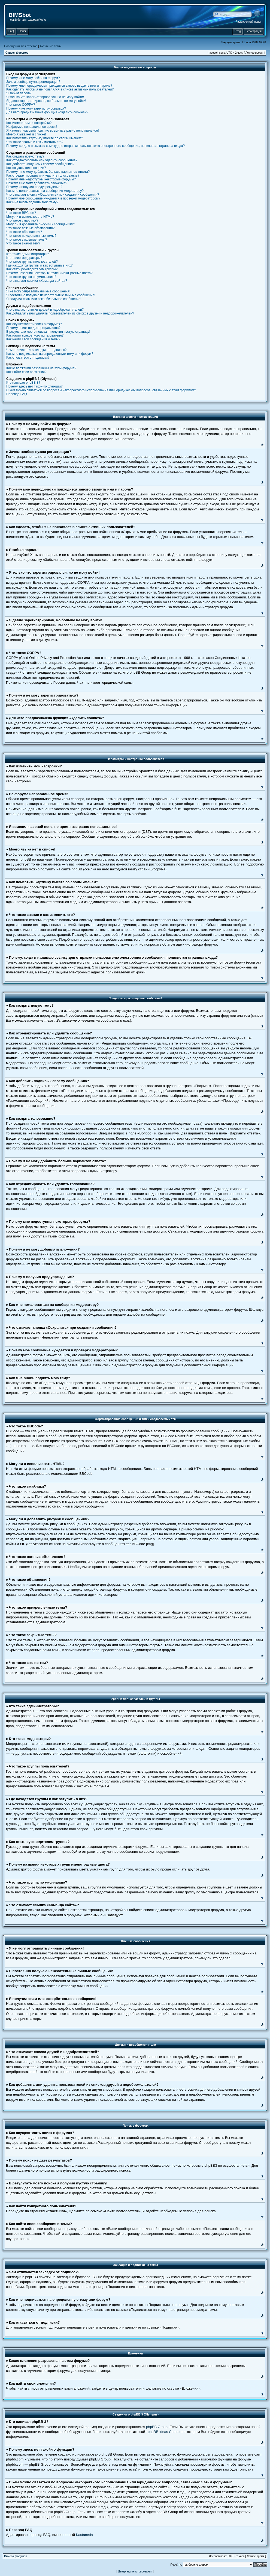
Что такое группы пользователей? (32, 262)
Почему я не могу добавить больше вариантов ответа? (48, 172)
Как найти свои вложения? (26, 372)
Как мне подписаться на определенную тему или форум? (49, 354)
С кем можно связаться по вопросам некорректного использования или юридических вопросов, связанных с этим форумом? (101, 390)
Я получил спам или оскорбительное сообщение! (43, 299)
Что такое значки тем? (23, 243)
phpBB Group (157, 2427)
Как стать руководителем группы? (31, 269)
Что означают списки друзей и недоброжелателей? (45, 309)
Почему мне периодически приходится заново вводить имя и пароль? (59, 85)
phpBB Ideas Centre (164, 2432)
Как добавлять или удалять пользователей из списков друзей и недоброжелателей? (70, 313)
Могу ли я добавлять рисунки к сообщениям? (40, 224)
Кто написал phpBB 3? (23, 383)
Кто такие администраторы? (27, 254)
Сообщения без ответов (20, 46)
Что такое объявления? (24, 232)
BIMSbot (20, 15)
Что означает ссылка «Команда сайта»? (36, 281)
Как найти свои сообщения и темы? (33, 339)
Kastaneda (84, 2535)
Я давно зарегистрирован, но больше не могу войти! (46, 101)
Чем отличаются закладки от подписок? (36, 350)
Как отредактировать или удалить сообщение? (41, 160)
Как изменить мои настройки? (28, 123)
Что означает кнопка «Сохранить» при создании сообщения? (52, 194)
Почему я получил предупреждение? (34, 187)
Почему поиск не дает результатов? (33, 328)
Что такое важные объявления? (30, 228)
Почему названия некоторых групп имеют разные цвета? (49, 273)
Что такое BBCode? (21, 213)
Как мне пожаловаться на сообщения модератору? (45, 191)
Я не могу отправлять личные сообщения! (38, 291)
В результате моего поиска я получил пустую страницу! (48, 332)
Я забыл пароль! (19, 93)
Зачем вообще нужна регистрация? (33, 82)
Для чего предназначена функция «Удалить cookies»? (47, 112)
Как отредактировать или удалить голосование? (42, 175)
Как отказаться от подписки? (28, 357)
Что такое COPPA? (20, 105)
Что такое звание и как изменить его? (34, 142)
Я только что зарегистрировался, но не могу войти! (45, 97)
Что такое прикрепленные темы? (31, 236)
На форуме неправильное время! (31, 127)
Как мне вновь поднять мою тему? (32, 202)
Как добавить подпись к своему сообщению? (40, 164)
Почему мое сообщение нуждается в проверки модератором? (53, 198)
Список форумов (17, 52)
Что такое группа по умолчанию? (31, 277)
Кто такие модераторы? (24, 258)
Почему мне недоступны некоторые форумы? (41, 179)
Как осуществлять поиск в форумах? (34, 324)
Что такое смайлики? (22, 220)
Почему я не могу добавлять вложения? (36, 183)
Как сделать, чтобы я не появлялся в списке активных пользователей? (60, 89)
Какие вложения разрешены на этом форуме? (41, 368)
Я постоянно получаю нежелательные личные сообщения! (50, 295)
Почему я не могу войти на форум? (33, 78)
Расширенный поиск (248, 21)
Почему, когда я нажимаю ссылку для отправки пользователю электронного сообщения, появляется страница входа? (95, 146)
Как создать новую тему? (25, 156)
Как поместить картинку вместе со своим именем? (44, 138)
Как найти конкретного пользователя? (34, 335)
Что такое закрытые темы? (26, 239)
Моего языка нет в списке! (26, 134)
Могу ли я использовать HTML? (30, 217)
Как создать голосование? (26, 168)
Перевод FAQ (16, 394)
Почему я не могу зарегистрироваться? (36, 108)
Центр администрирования (135, 2571)
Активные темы (50, 46)
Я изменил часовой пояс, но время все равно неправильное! (52, 130)
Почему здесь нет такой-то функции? (34, 386)
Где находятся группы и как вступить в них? (39, 265)
